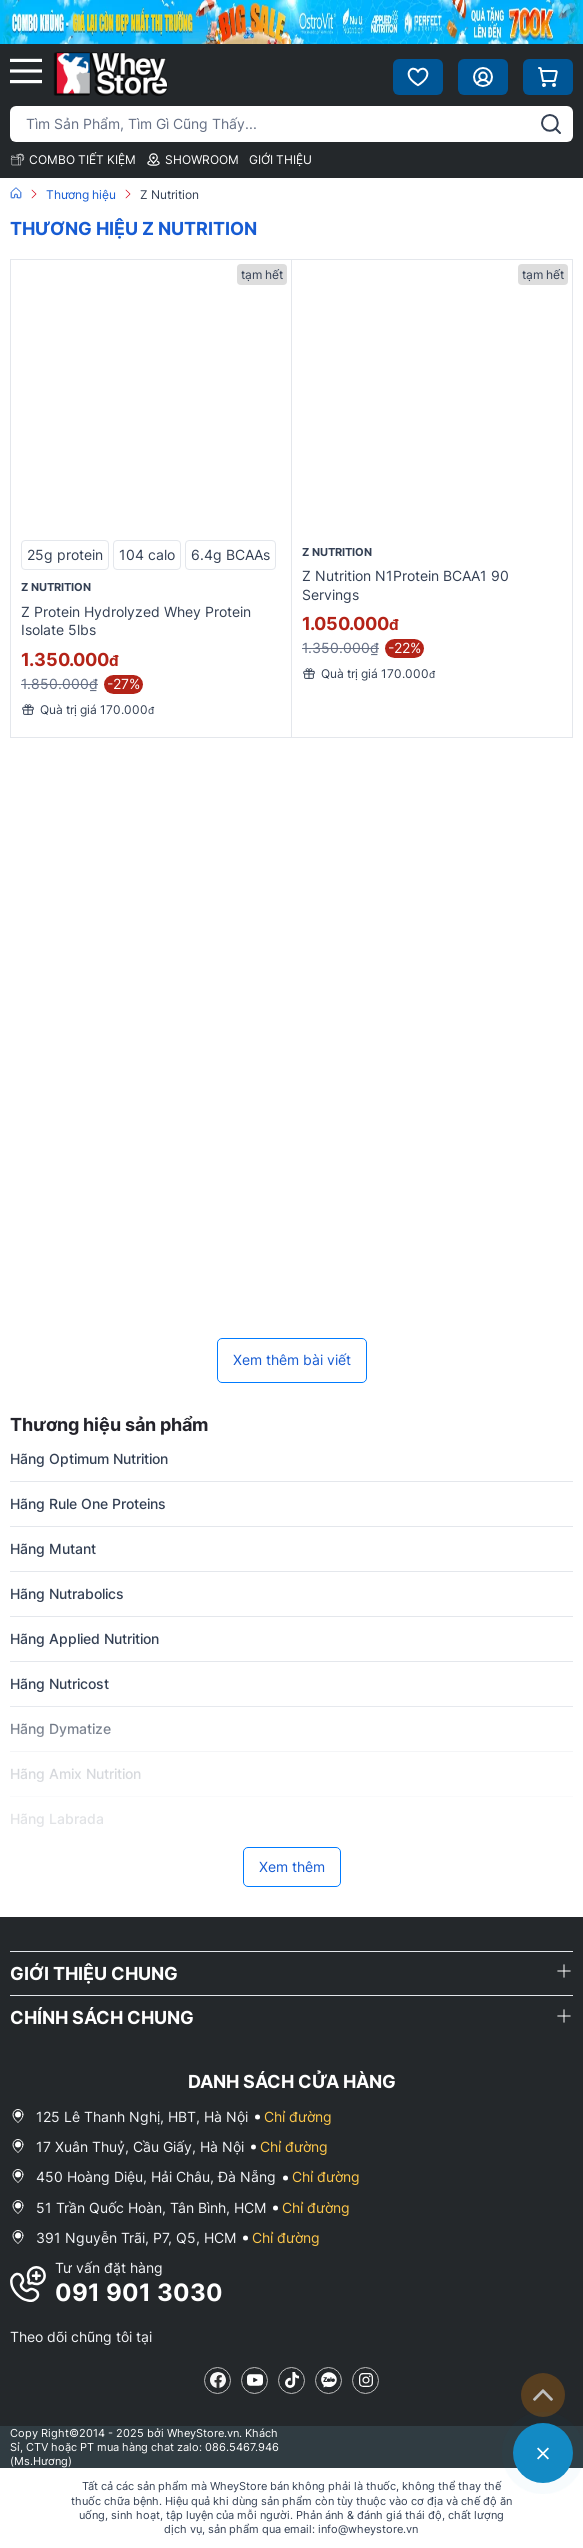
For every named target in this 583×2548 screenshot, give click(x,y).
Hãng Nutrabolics (67, 1593)
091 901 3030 (139, 2292)
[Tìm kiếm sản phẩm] (291, 124)
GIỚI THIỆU (280, 159)
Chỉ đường (298, 2116)
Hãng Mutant (53, 1548)
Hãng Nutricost (59, 1683)
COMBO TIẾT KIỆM (73, 159)
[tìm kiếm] (551, 124)
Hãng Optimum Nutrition (89, 1458)
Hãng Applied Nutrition (84, 1638)
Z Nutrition (56, 587)
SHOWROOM (192, 159)
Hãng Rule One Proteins (88, 1503)
